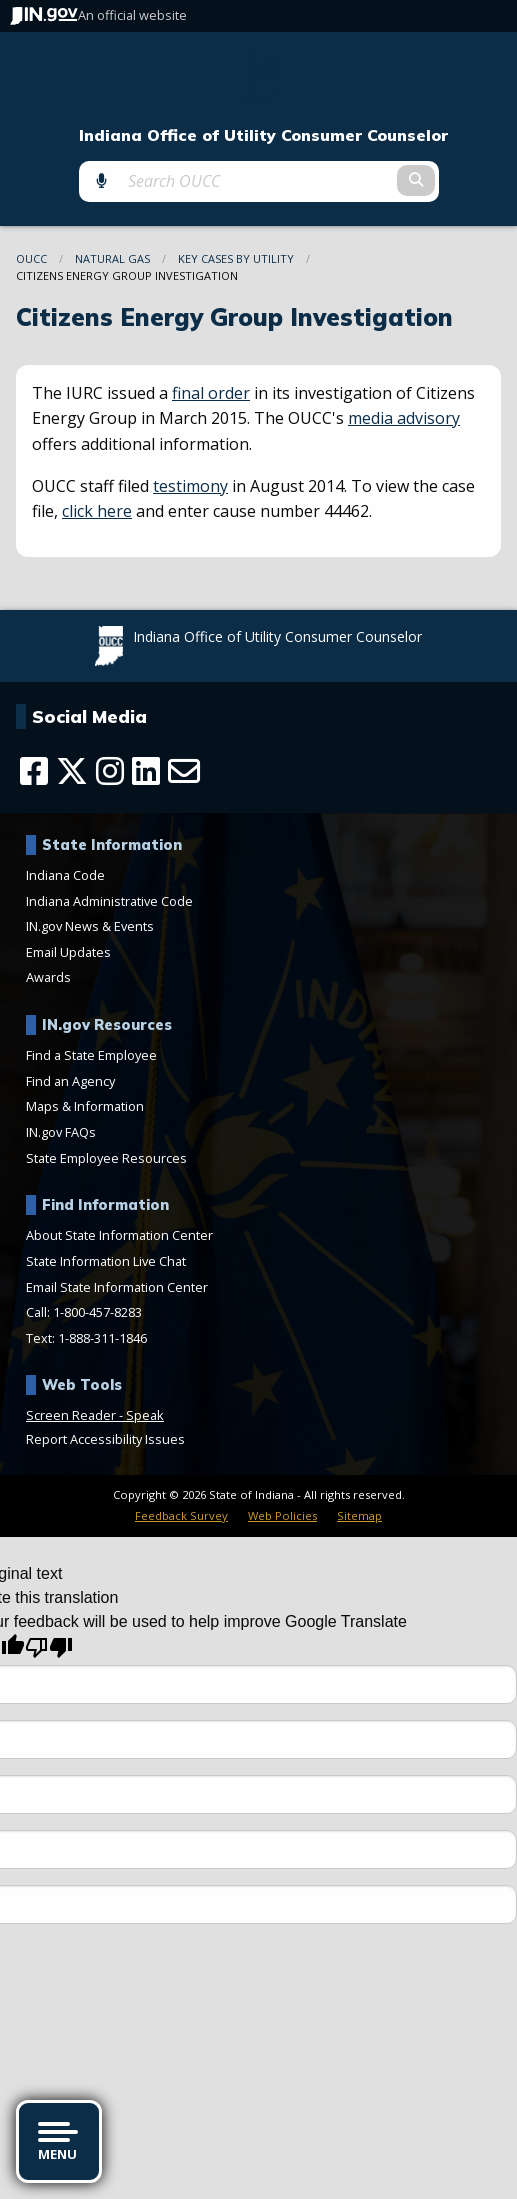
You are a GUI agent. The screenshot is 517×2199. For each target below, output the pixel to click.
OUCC (31, 258)
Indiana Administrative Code (109, 901)
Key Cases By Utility (236, 258)
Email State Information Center (117, 1287)
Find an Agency (70, 1081)
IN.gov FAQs (61, 1132)
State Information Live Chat (106, 1261)
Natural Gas (112, 258)
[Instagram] (110, 771)
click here (97, 511)
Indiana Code (65, 875)
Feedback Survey (181, 1515)
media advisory (404, 418)
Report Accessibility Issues (105, 1439)
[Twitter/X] (72, 771)
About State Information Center (119, 1235)
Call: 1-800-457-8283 (84, 1312)
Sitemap (359, 1515)
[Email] (184, 771)
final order (211, 393)
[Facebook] (34, 771)
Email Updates (68, 952)
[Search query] (258, 181)
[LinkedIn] (146, 771)
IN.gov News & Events (90, 926)
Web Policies (282, 1515)
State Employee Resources (106, 1158)
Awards (48, 977)
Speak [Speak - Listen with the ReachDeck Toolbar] (145, 1415)
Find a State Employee (91, 1055)
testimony (190, 486)
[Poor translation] (49, 1647)
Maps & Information (85, 1106)
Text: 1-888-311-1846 (86, 1338)
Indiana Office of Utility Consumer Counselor (263, 135)
